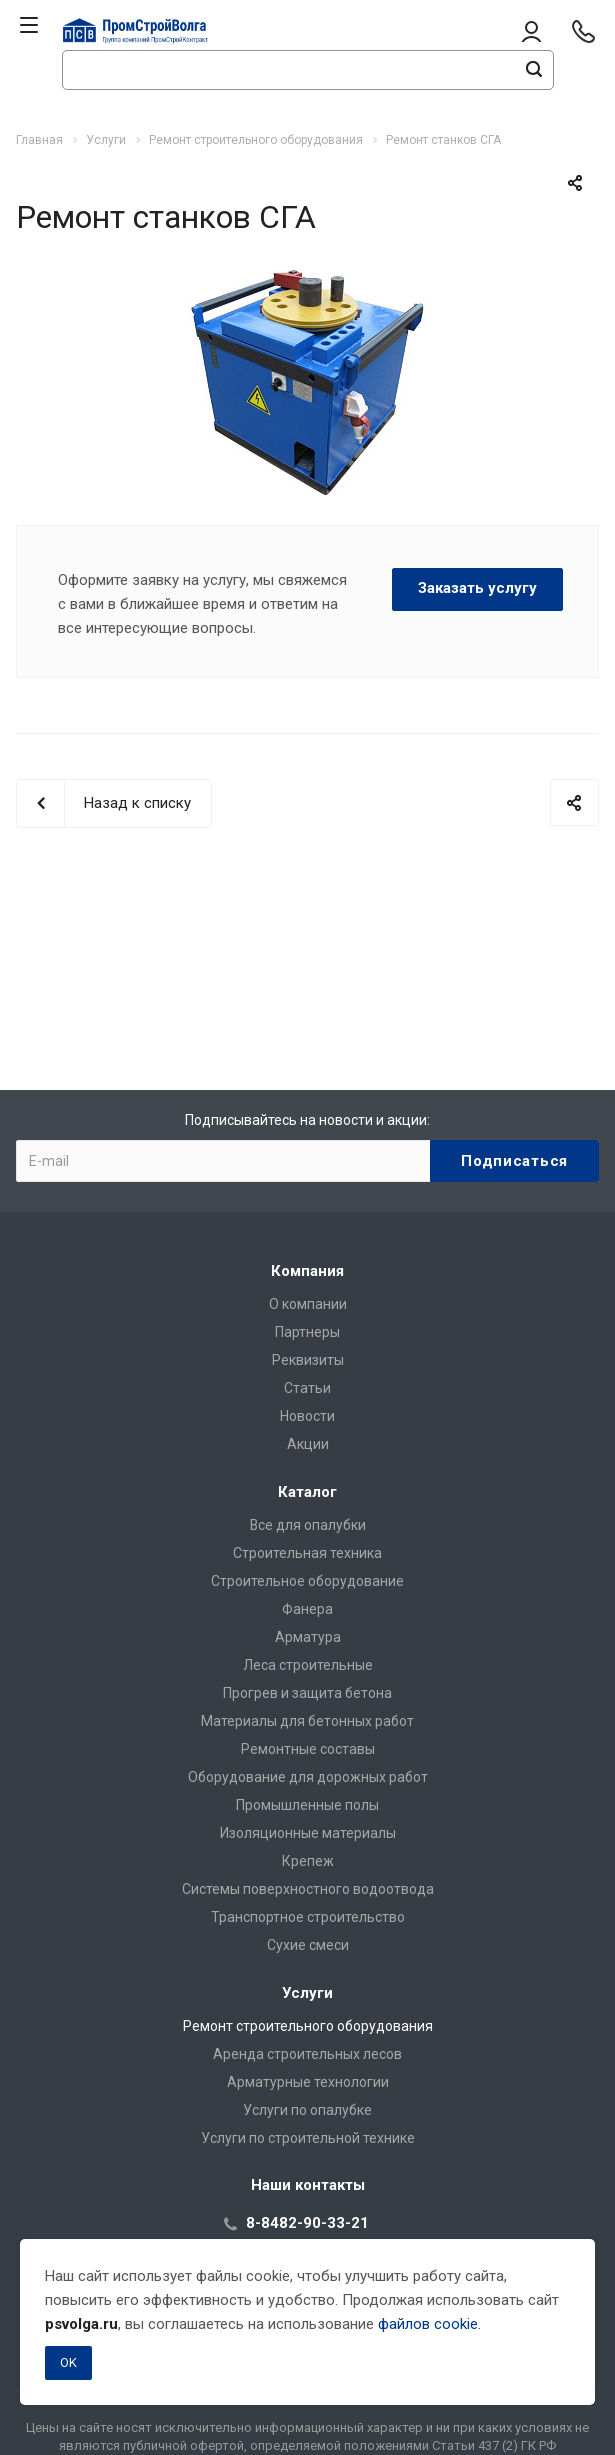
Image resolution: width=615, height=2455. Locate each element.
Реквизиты (308, 1360)
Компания (307, 1271)
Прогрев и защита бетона (307, 1693)
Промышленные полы (307, 1805)
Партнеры (307, 1332)
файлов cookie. (429, 2324)
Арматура (308, 1637)
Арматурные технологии (308, 2082)
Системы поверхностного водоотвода (308, 1889)
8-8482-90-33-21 (307, 2223)
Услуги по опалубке (307, 2110)
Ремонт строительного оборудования (308, 2026)
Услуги (307, 1993)
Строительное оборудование (307, 1581)
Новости (307, 1416)
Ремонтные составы (308, 1749)
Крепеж (308, 1861)
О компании (308, 1304)
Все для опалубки (308, 1525)
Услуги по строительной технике (308, 2138)
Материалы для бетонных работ (307, 1721)
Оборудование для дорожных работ (308, 1777)
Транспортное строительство (308, 1917)
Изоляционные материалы (308, 1833)
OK (68, 2362)
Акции (308, 1444)
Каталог (307, 1492)
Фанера (307, 1609)
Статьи (307, 1388)
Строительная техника (307, 1553)
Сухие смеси (308, 1945)
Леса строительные (308, 1665)
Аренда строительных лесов (307, 2054)
